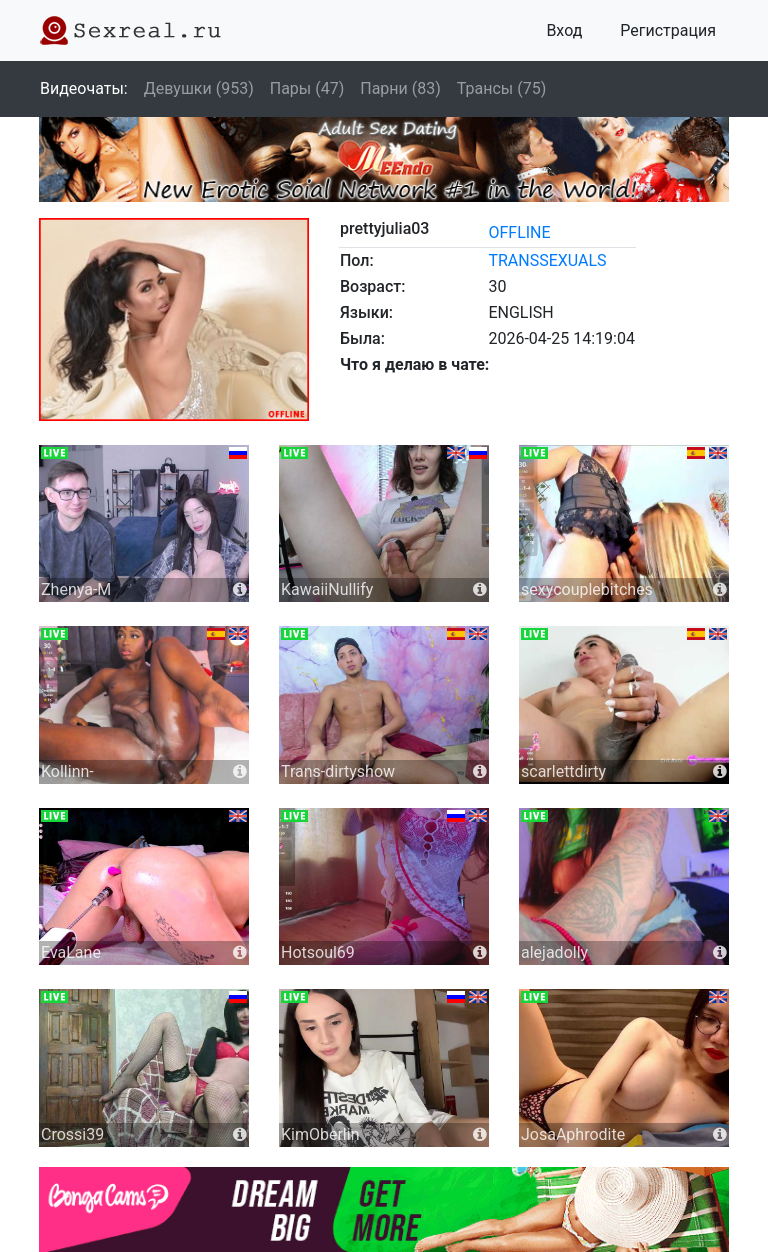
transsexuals (547, 260)
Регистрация (668, 30)
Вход (564, 30)
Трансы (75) (501, 88)
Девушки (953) (199, 88)
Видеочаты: (84, 88)
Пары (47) (307, 88)
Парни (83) (400, 88)
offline (519, 232)
